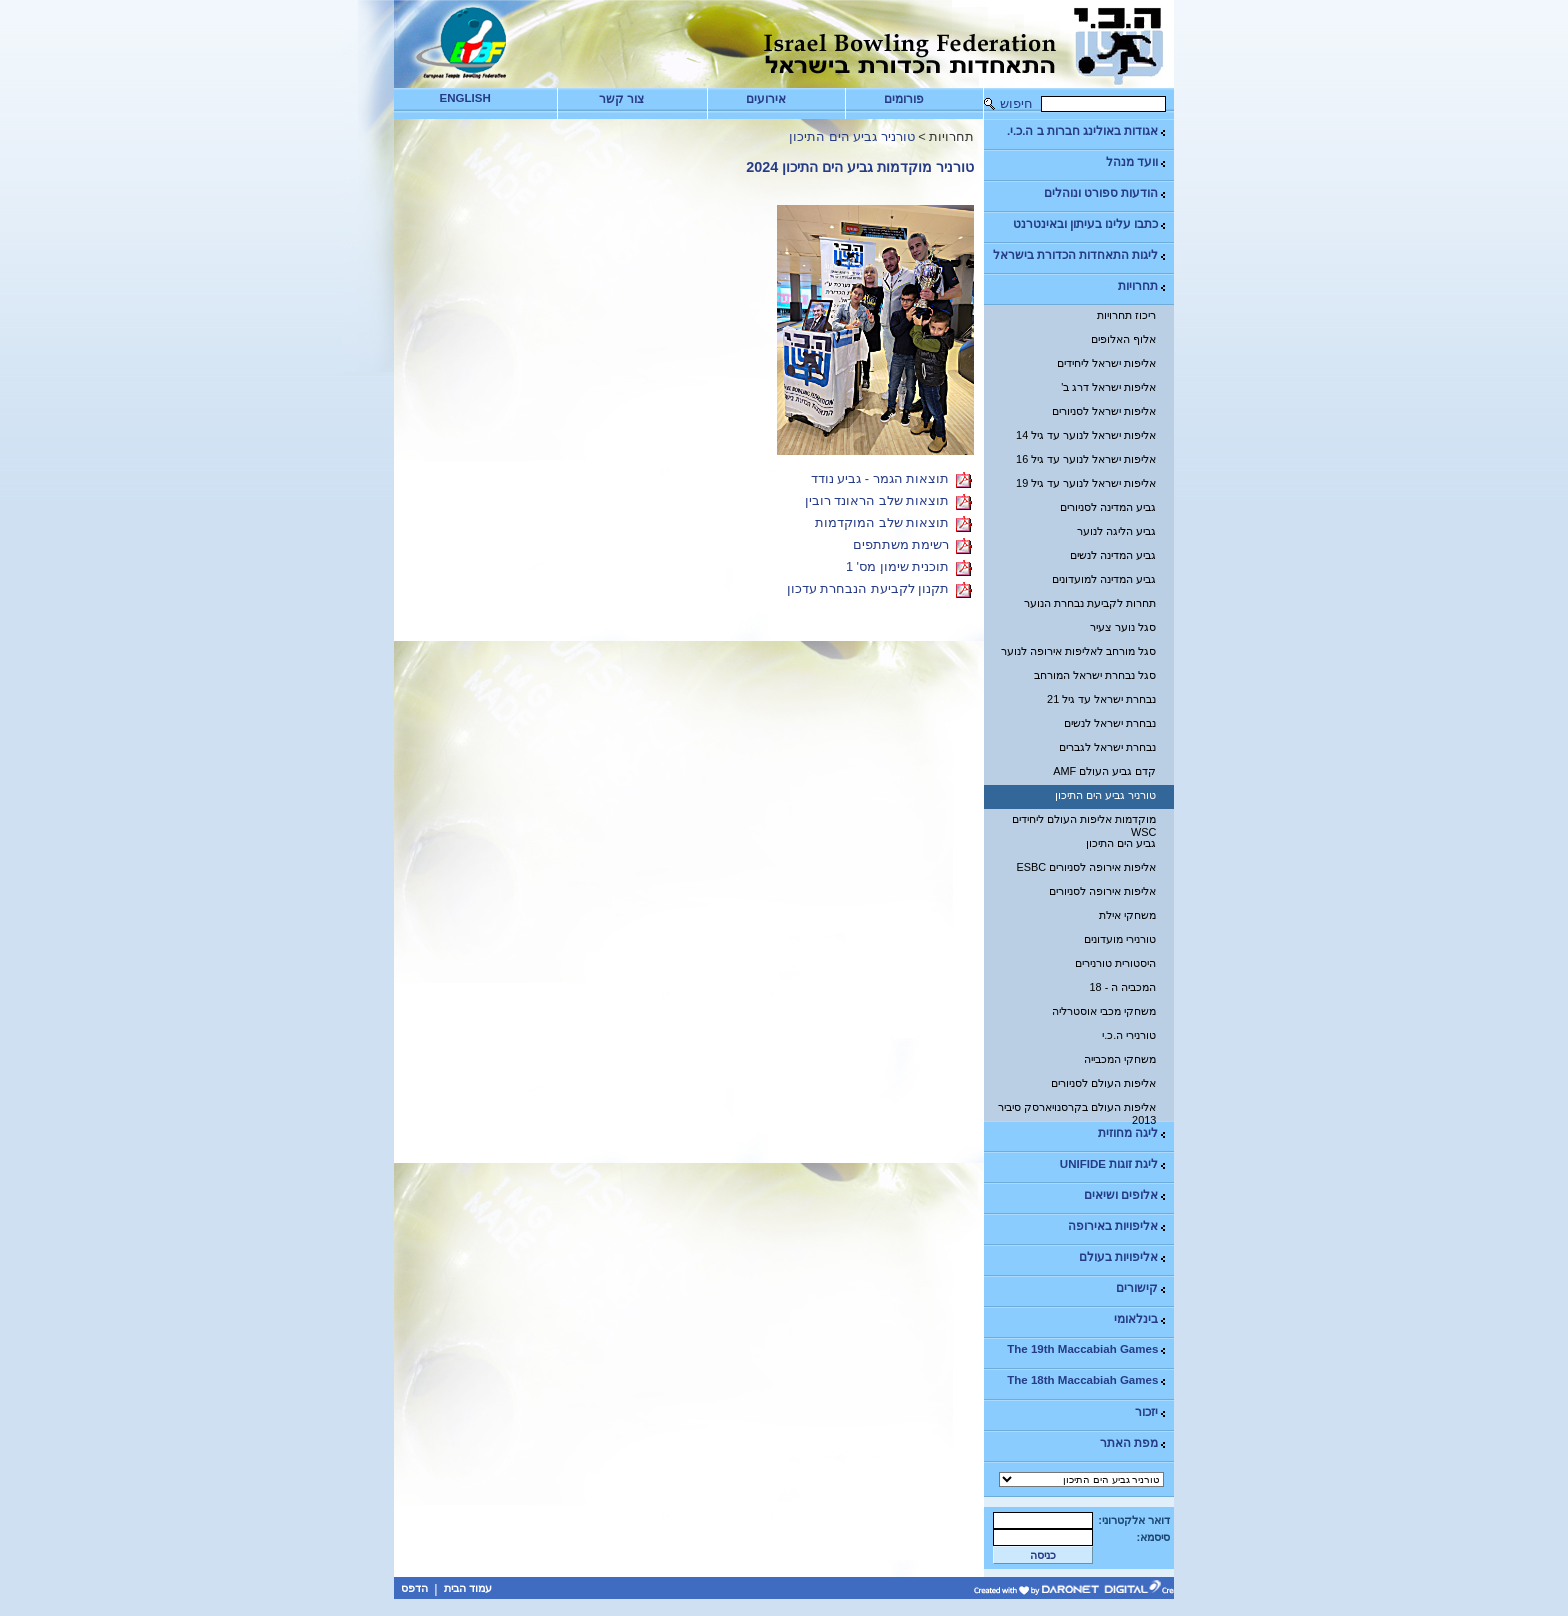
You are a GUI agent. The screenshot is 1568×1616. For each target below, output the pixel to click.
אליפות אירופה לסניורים (1102, 891)
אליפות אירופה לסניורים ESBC (1087, 867)
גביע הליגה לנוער (1116, 531)
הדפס (414, 1588)
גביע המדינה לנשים (1113, 555)
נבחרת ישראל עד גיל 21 (1101, 699)
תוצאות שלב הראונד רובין (877, 501)
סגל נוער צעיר (1123, 627)
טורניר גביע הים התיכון (1105, 795)
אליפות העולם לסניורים (1103, 1083)
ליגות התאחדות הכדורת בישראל (1081, 255)
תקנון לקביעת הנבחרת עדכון (868, 589)
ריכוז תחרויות (1126, 315)
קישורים (1142, 1288)
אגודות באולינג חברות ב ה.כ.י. (1087, 131)
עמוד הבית (468, 1588)
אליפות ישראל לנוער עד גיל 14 (1086, 435)
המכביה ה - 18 (1123, 987)
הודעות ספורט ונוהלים (1106, 193)
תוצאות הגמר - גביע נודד (880, 479)
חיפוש (1016, 103)
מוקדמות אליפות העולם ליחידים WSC (1084, 823)
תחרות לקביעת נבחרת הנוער (1090, 603)
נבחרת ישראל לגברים (1107, 747)
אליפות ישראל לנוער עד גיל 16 (1086, 459)
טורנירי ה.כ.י (1129, 1035)
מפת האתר (1134, 1443)
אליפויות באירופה (1118, 1226)
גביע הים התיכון (1121, 843)
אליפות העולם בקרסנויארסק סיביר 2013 (1077, 1111)
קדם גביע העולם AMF (1104, 771)
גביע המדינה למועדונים (1104, 579)
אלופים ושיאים (1126, 1195)
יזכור (1151, 1412)
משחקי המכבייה (1120, 1059)
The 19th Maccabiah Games (1087, 1349)
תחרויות (1143, 286)
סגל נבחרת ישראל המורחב (1095, 675)
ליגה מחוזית (1133, 1133)
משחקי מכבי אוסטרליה (1104, 1011)
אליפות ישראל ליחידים (1106, 363)
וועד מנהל (1137, 162)
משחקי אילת (1127, 915)
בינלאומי (1141, 1319)
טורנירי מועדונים (1120, 939)
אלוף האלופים (1123, 339)
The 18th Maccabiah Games (1087, 1380)
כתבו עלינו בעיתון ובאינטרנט (1091, 224)
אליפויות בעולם (1123, 1257)
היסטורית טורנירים (1115, 963)
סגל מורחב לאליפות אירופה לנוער (1078, 651)
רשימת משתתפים (901, 545)
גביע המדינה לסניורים (1108, 507)
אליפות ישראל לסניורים (1104, 411)
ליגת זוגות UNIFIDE (1114, 1164)
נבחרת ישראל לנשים (1110, 723)
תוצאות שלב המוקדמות (882, 523)
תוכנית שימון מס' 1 (897, 567)
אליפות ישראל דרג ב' (1108, 387)
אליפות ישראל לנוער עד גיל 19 (1086, 483)
